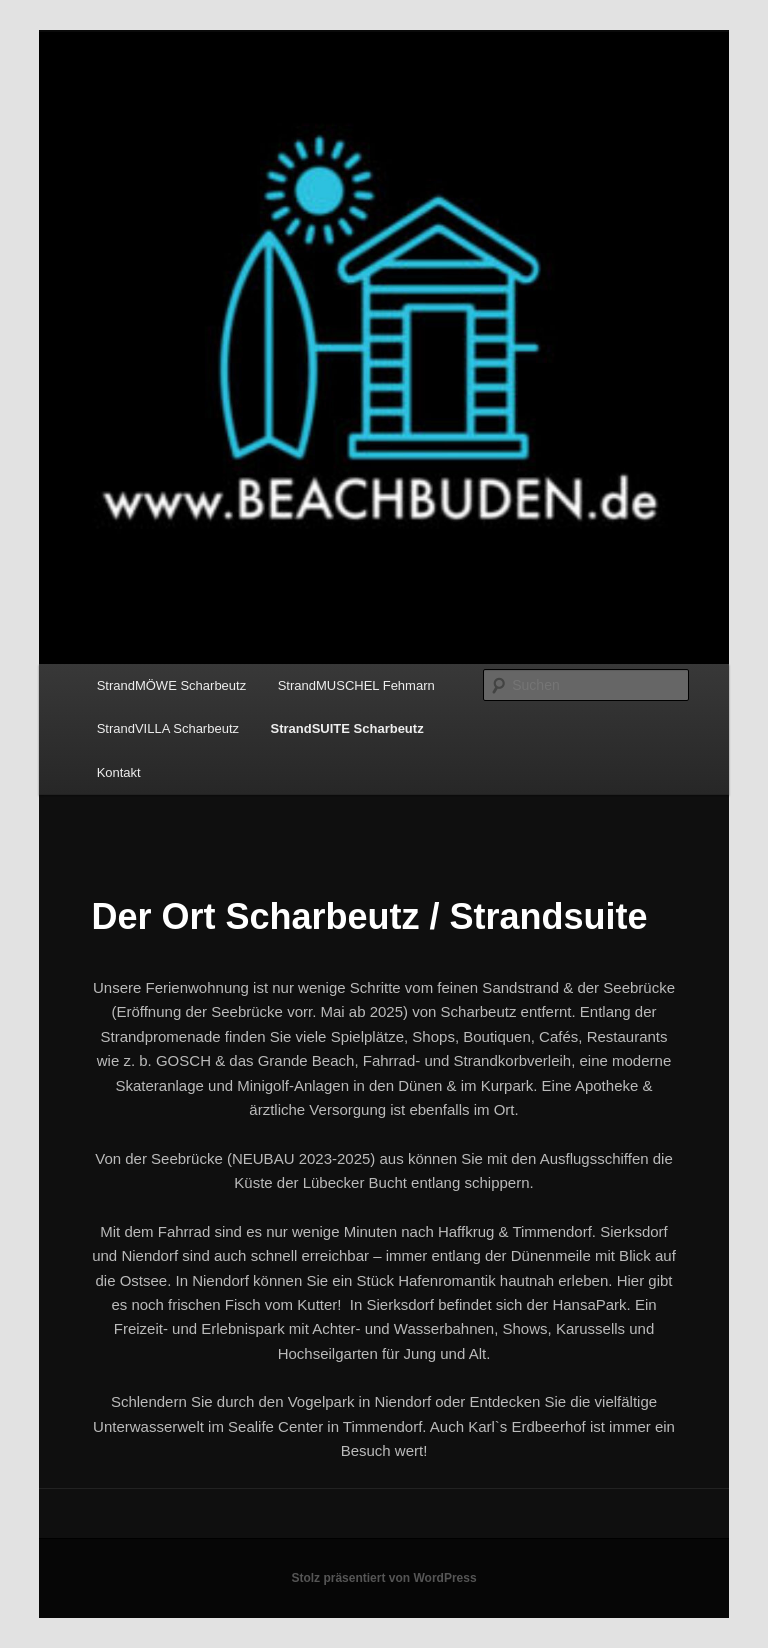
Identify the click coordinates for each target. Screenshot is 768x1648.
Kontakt (119, 772)
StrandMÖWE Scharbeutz (172, 685)
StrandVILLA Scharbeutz (168, 728)
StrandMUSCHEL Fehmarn (356, 685)
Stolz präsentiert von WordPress (383, 1578)
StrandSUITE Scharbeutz (347, 728)
